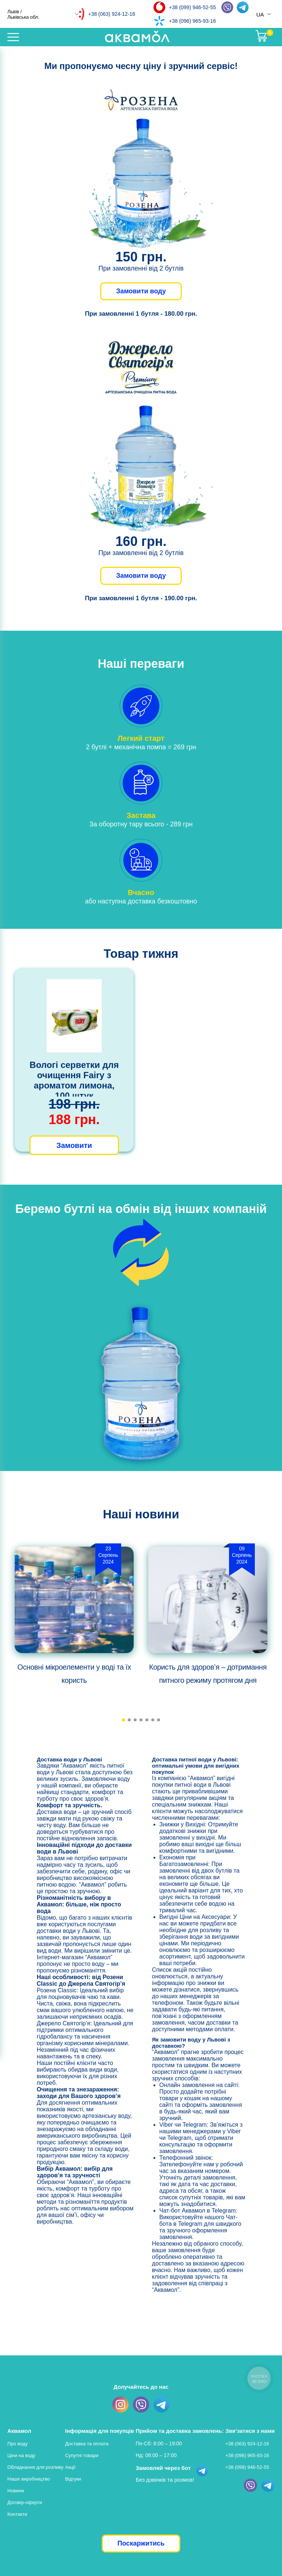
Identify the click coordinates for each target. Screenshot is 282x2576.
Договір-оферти (24, 2502)
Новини (15, 2490)
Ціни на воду (21, 2455)
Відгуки (73, 2479)
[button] (123, 1719)
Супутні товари (81, 2455)
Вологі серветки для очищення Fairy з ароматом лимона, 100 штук (74, 1080)
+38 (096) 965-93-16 (192, 21)
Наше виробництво (28, 2479)
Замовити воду (141, 291)
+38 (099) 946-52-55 (192, 7)
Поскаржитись (141, 2543)
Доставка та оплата (86, 2443)
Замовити (74, 1145)
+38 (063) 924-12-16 (111, 14)
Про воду (17, 2443)
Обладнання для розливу (35, 2467)
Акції (70, 2467)
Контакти (17, 2514)
